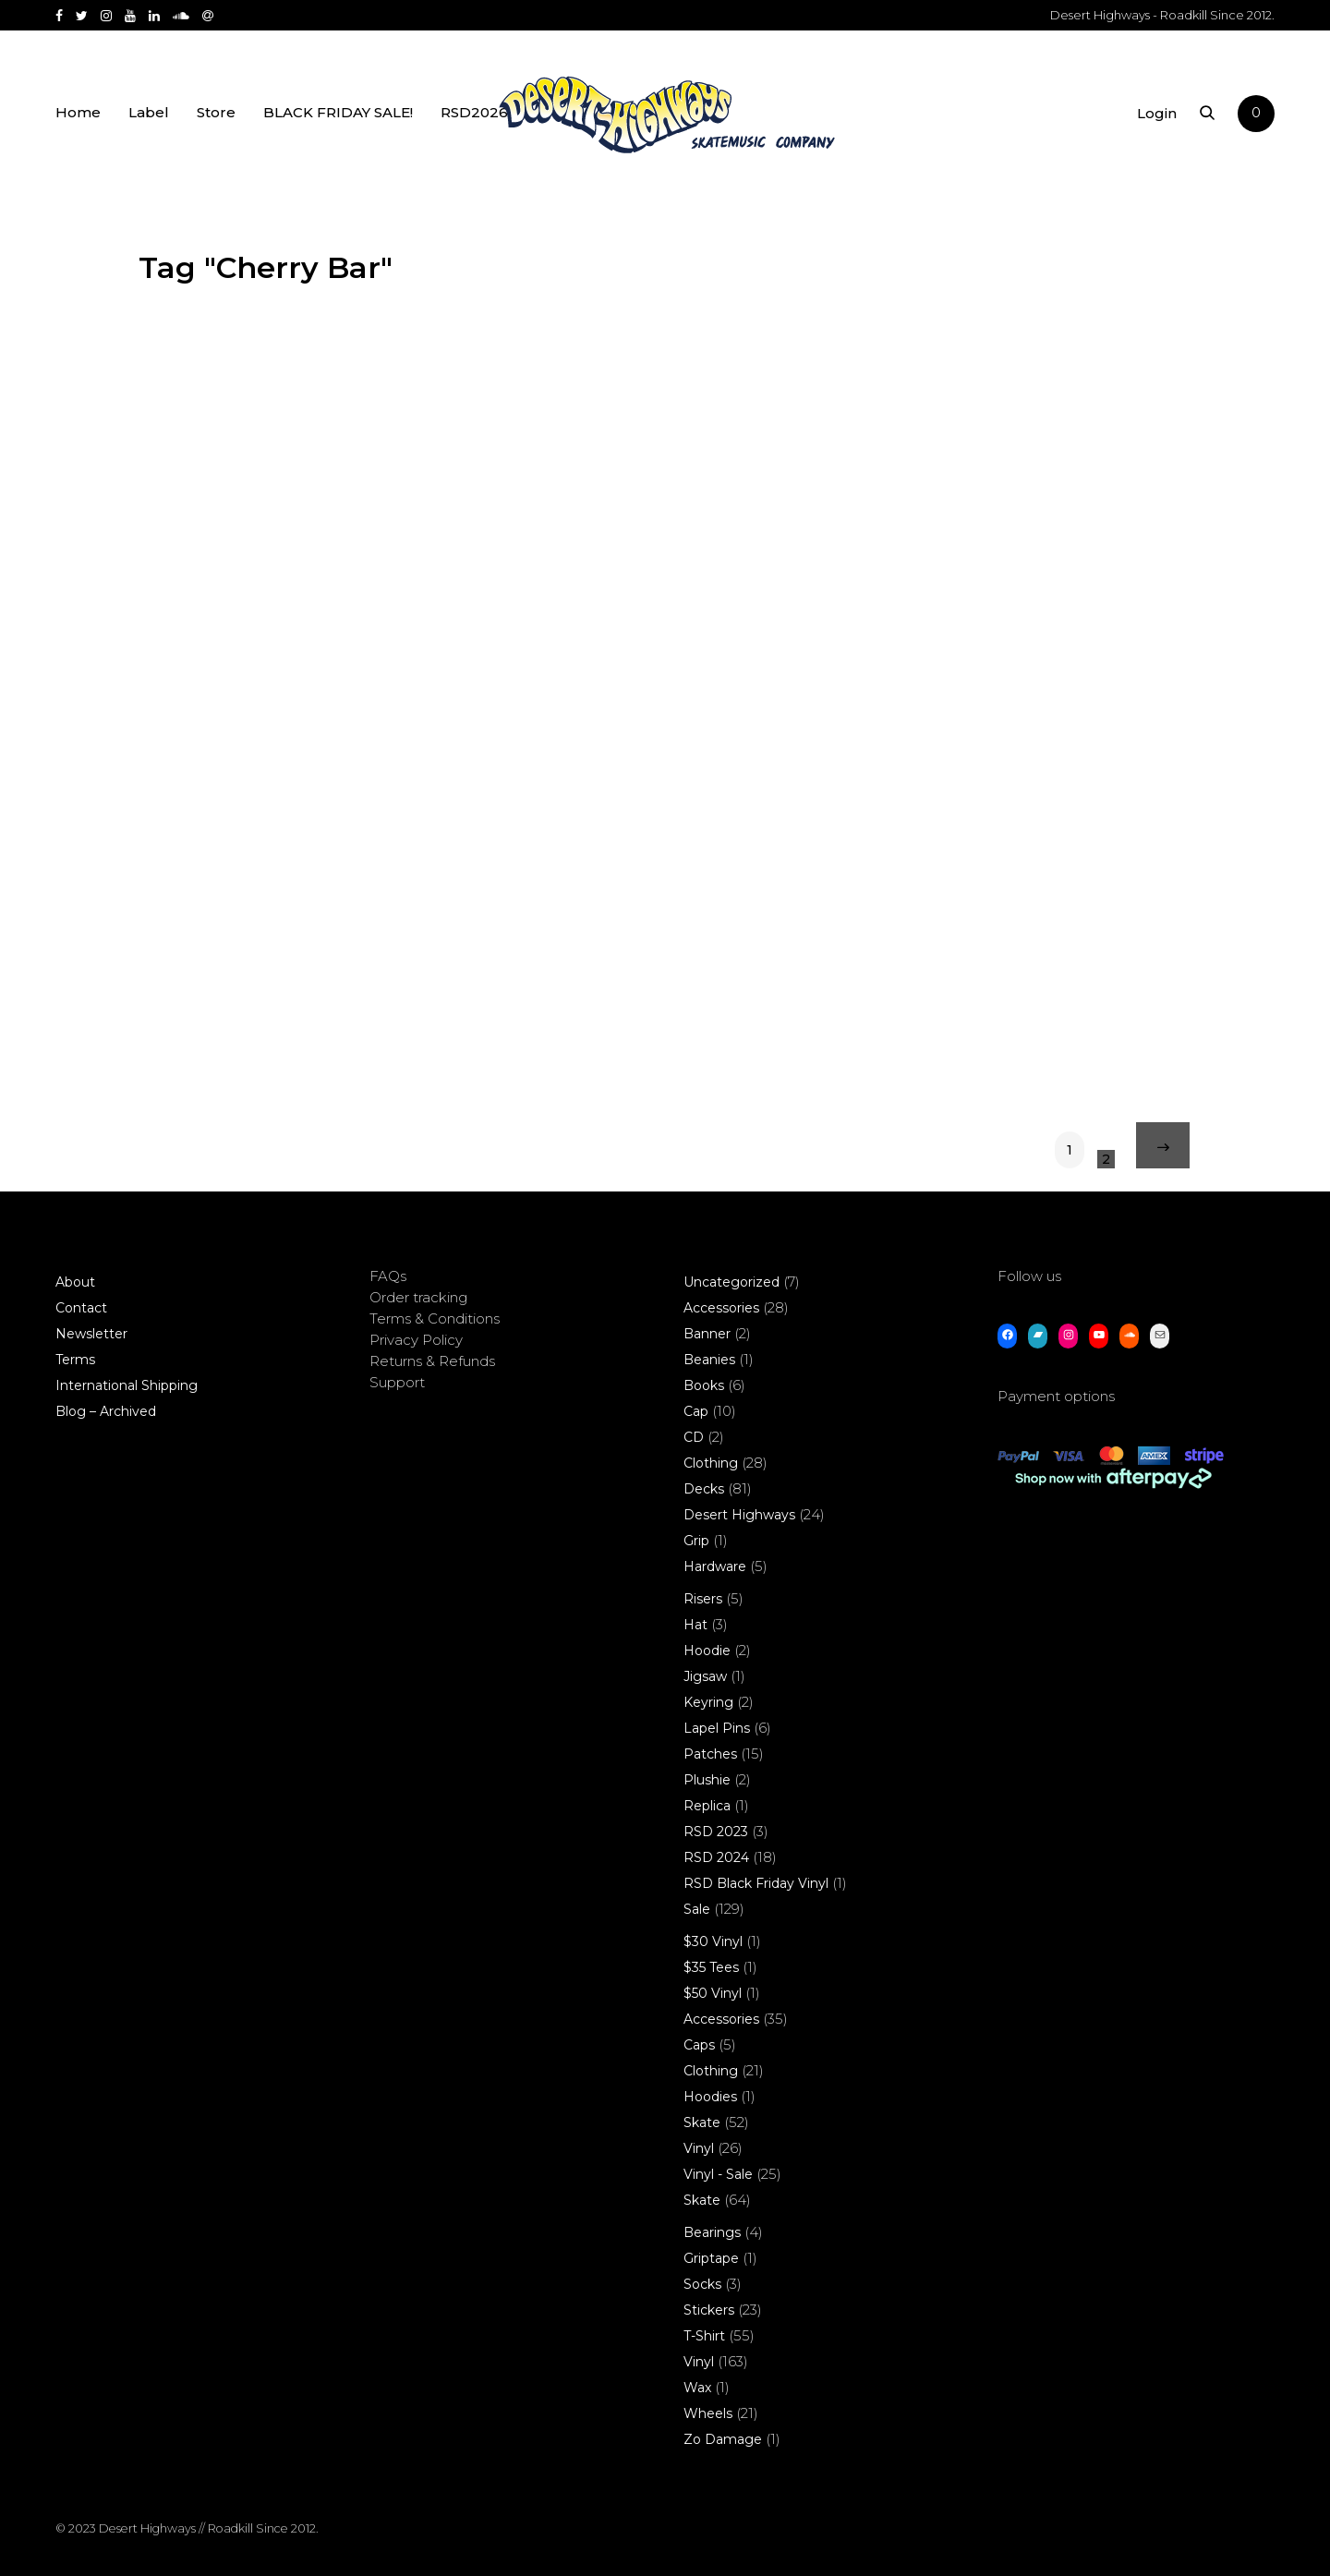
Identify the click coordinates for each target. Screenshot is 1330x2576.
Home (78, 113)
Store (216, 113)
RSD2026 (474, 113)
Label (148, 113)
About (75, 1282)
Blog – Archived (105, 1411)
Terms (75, 1359)
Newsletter (91, 1333)
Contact (81, 1308)
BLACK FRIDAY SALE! (338, 113)
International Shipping (126, 1385)
